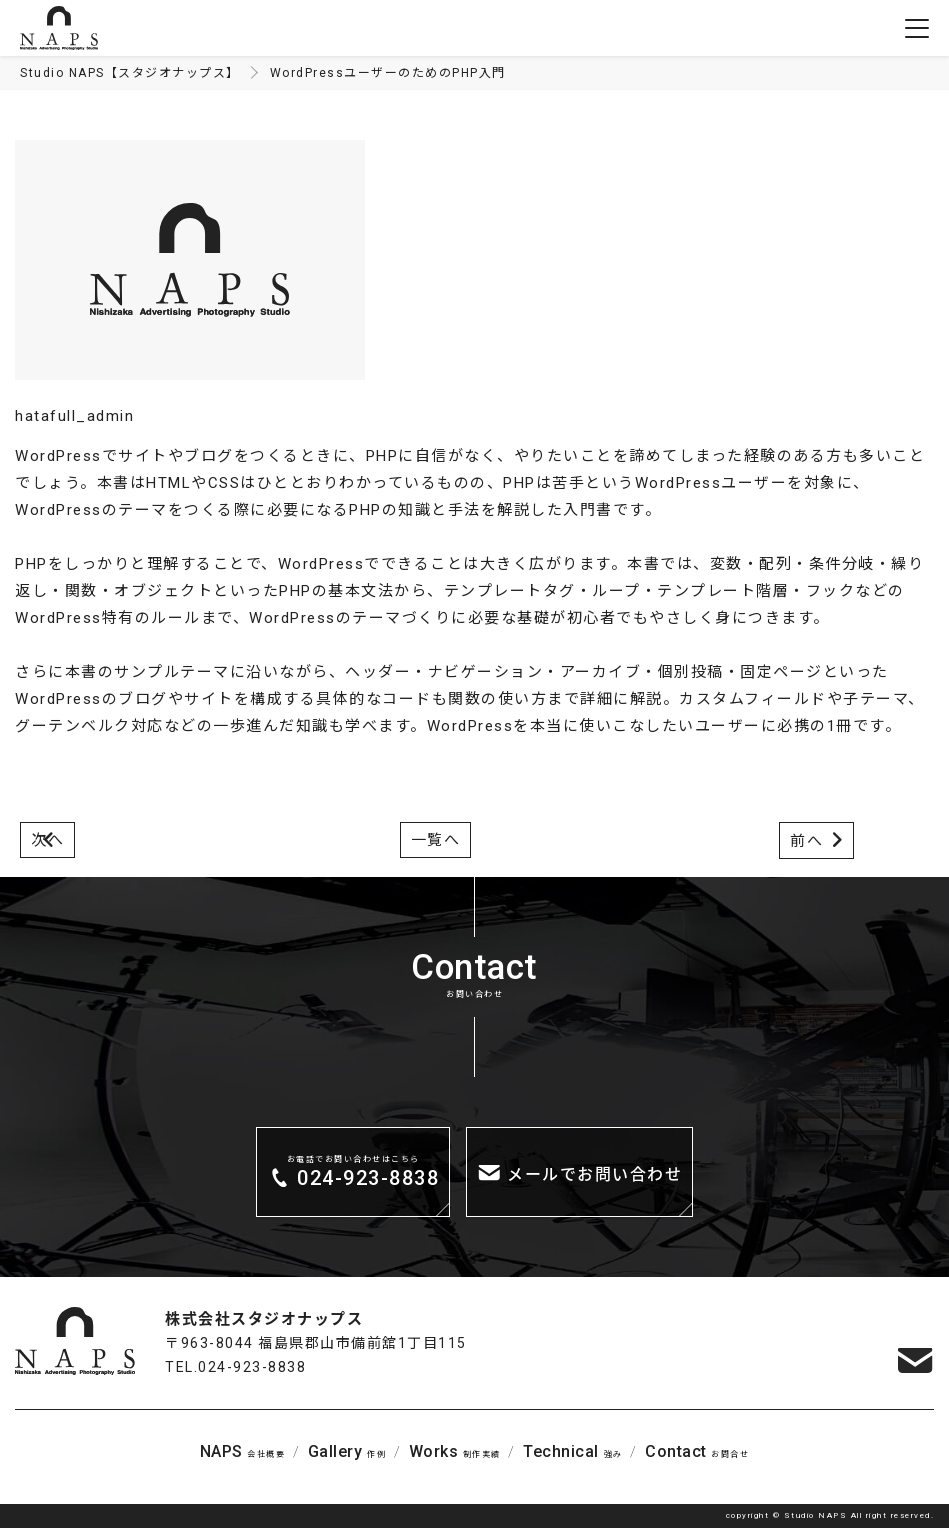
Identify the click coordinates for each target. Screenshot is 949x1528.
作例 (347, 1451)
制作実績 (455, 1451)
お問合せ (697, 1451)
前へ (806, 841)
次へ (47, 840)
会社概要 (243, 1451)
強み (572, 1451)
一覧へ (436, 840)
